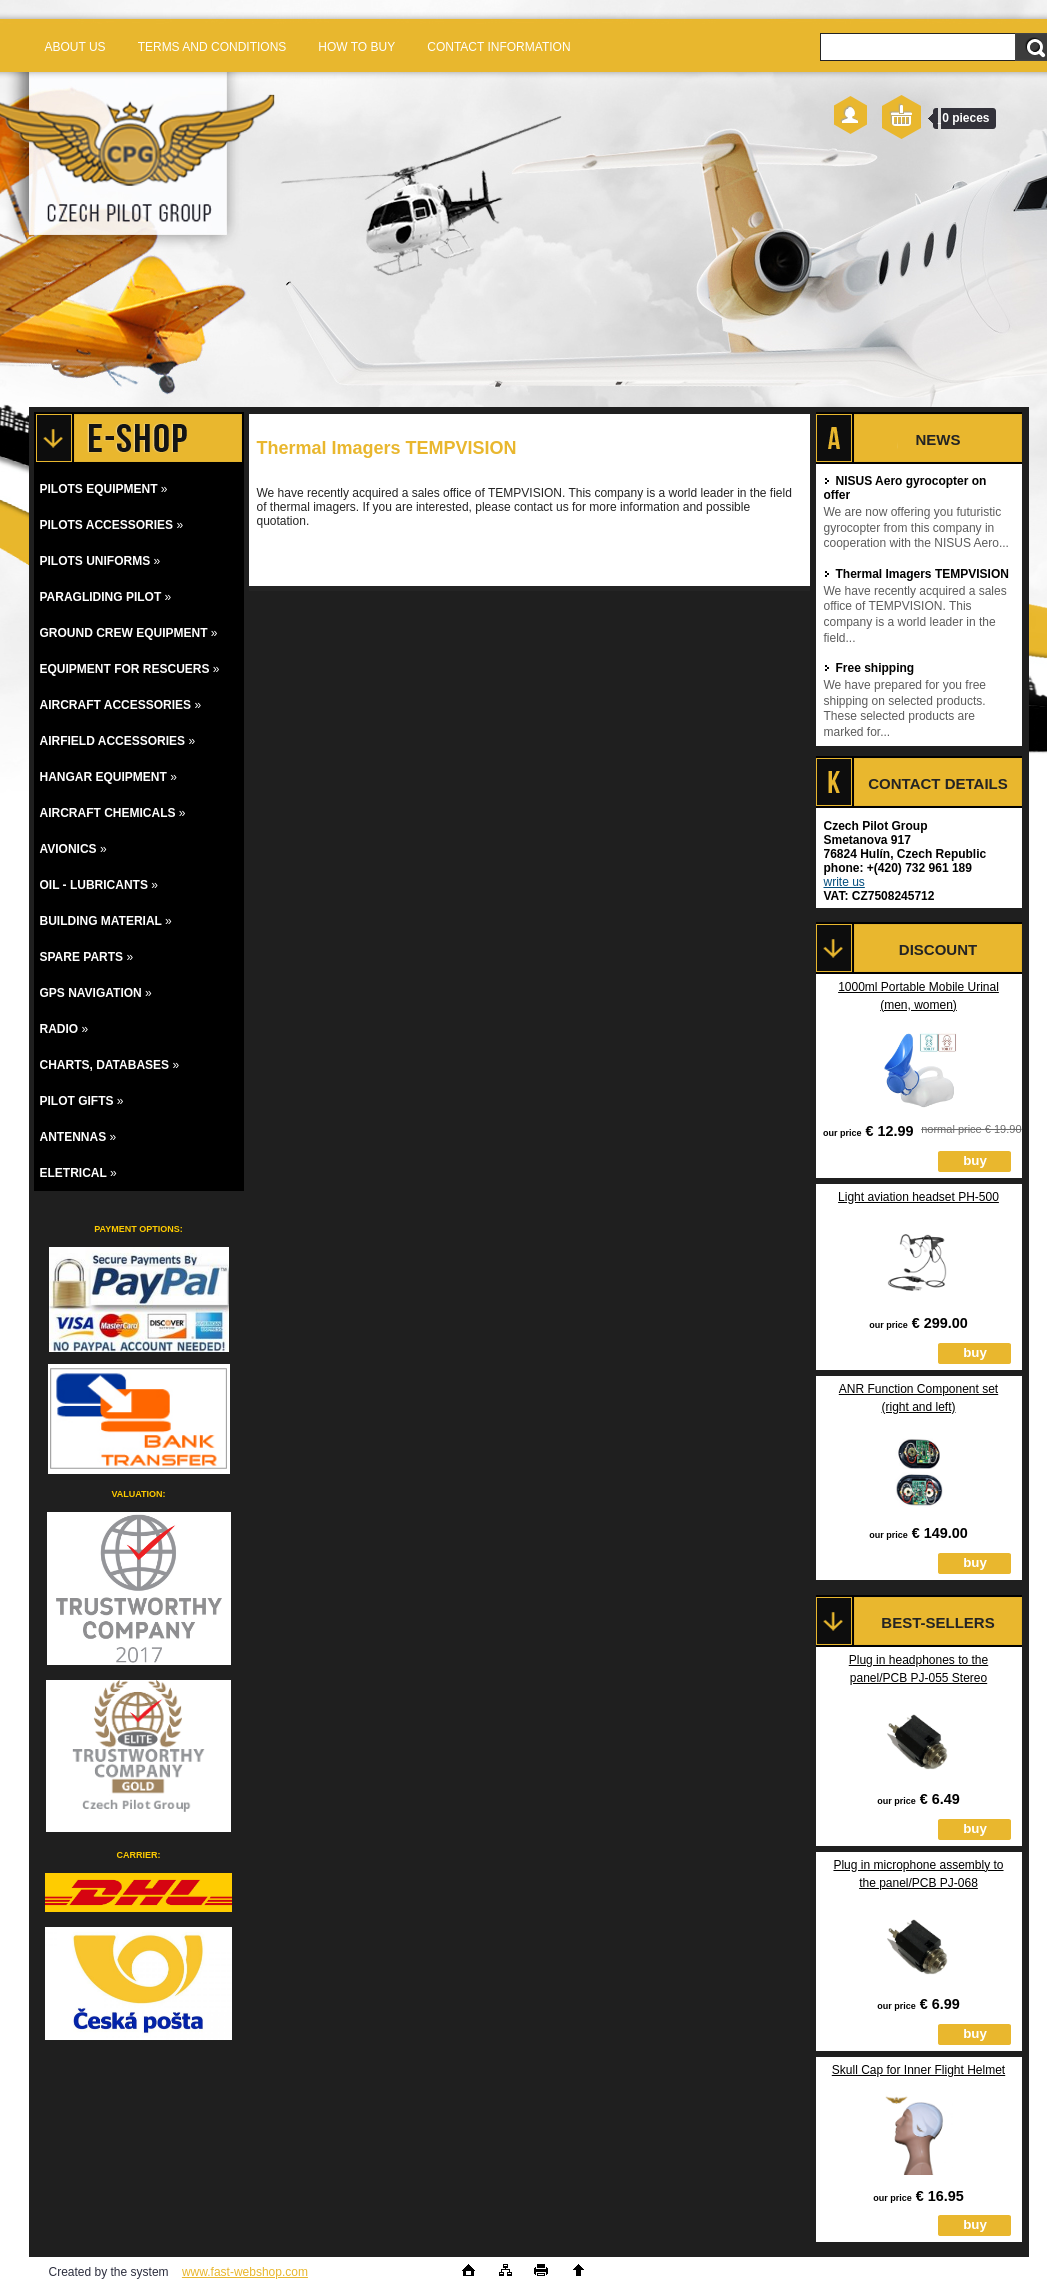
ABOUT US (75, 47)
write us (844, 882)
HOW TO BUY (356, 47)
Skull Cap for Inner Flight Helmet (918, 2070)
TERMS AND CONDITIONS (212, 47)
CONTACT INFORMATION (498, 47)
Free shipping (869, 668)
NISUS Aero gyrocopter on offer (905, 488)
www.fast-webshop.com (245, 2272)
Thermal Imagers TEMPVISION (916, 574)
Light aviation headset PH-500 (918, 1197)
